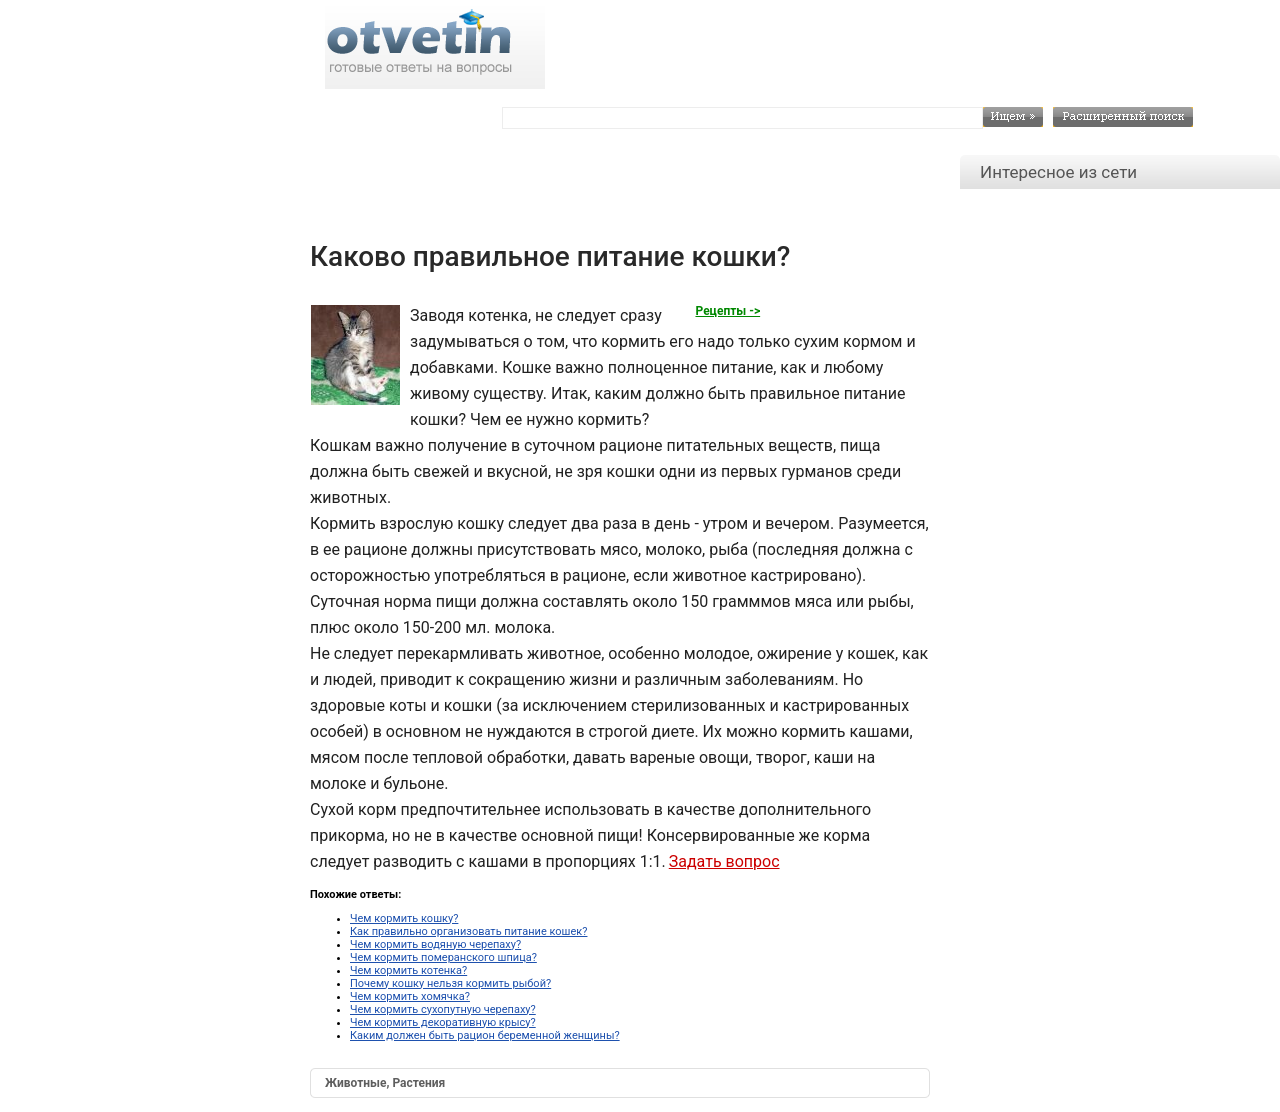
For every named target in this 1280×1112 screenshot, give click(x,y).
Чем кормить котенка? (408, 970)
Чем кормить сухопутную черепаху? (443, 1009)
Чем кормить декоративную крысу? (443, 1022)
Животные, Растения (385, 1083)
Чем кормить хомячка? (410, 996)
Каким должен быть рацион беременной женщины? (485, 1035)
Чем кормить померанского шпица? (443, 957)
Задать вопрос (724, 861)
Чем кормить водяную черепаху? (435, 944)
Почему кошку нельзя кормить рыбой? (450, 983)
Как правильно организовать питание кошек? (468, 931)
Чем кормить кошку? (404, 918)
